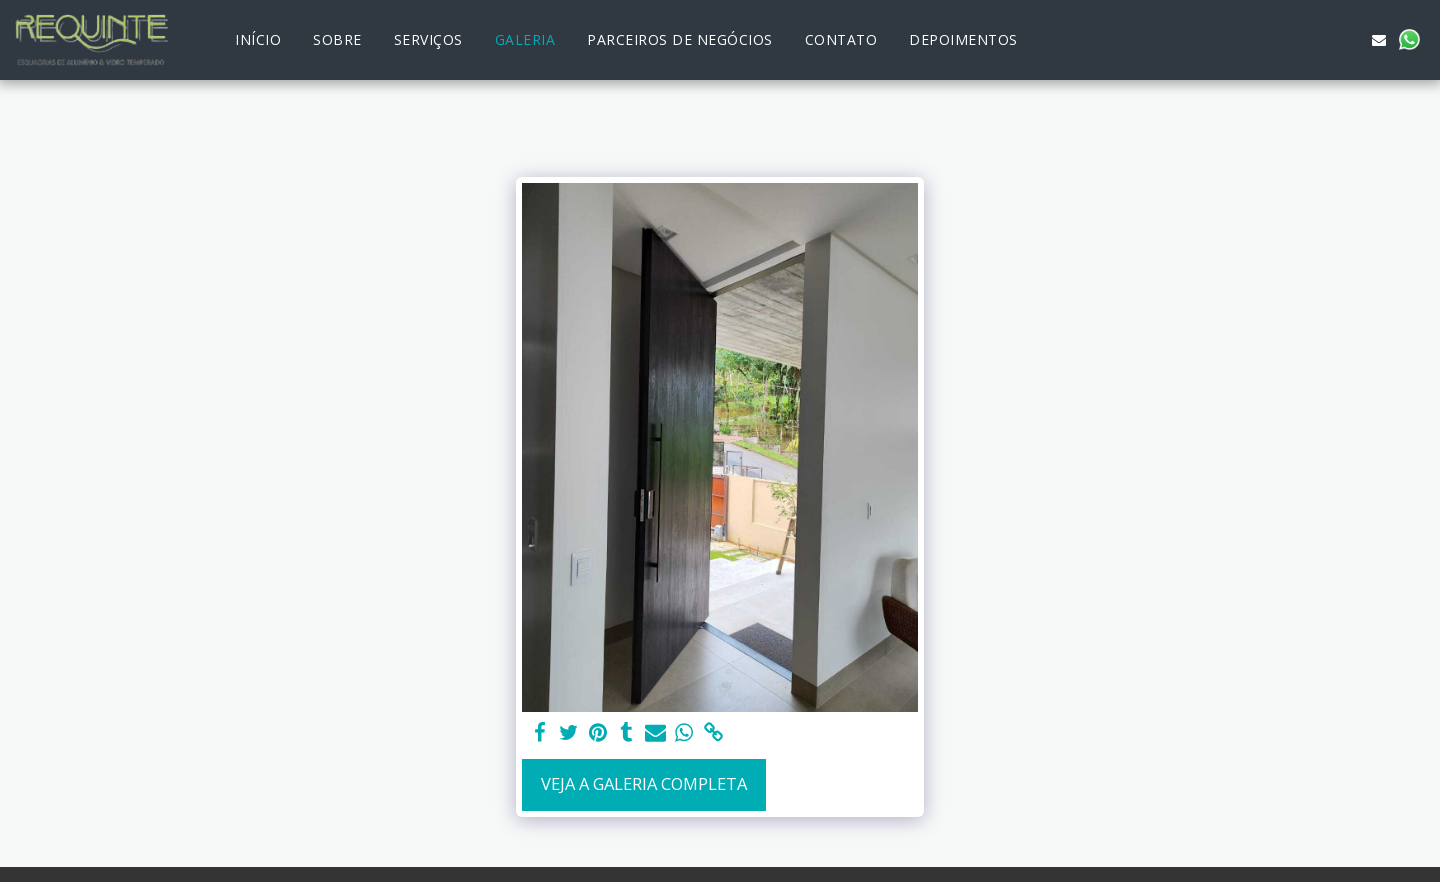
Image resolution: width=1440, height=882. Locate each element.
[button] (1319, 40)
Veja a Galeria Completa (644, 783)
